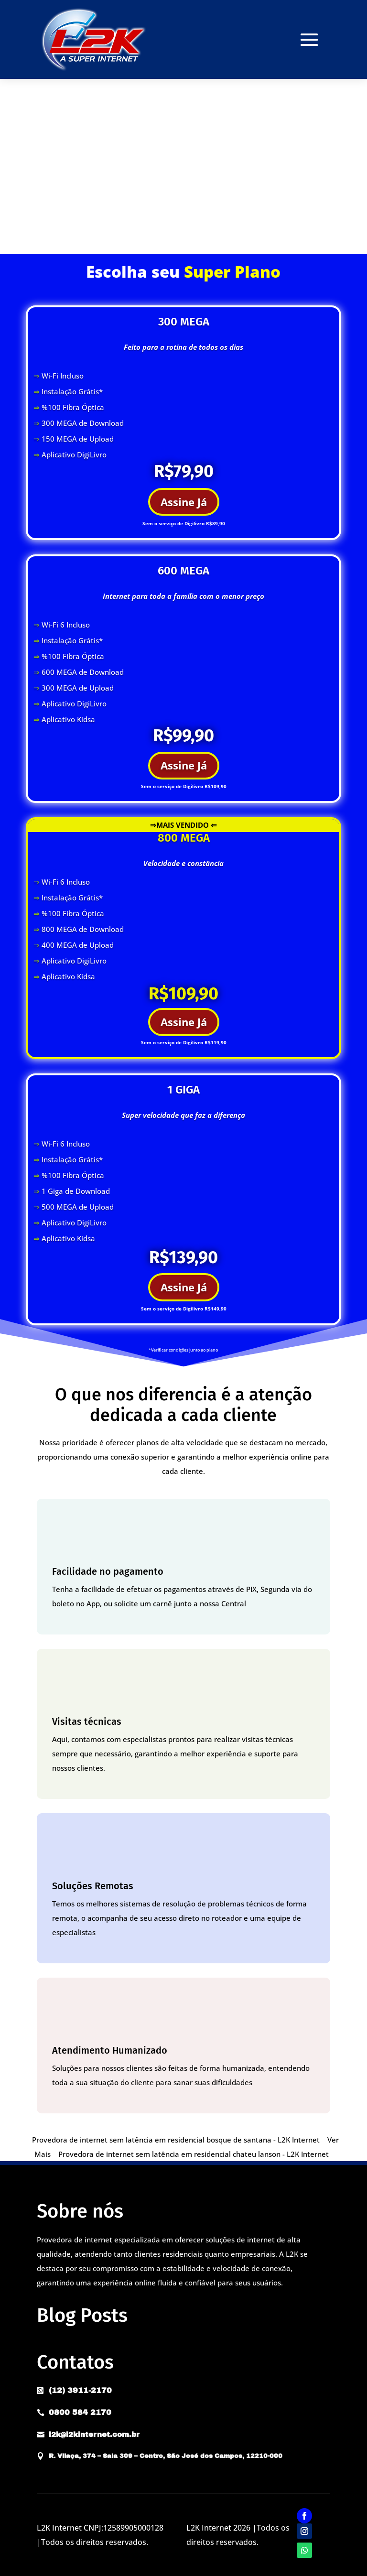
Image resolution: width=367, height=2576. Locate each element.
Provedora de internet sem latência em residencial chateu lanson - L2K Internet (193, 2154)
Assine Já (184, 502)
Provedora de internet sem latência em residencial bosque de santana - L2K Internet (176, 2139)
